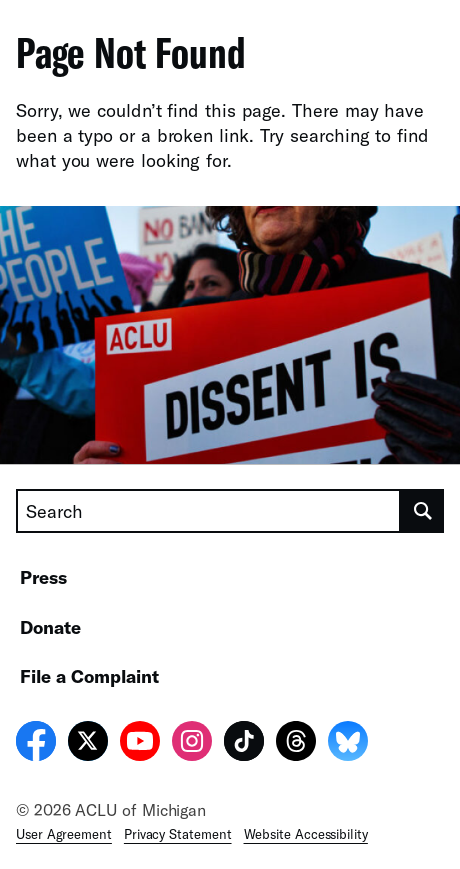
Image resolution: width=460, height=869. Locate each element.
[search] (422, 511)
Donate (50, 627)
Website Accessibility (306, 834)
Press (43, 577)
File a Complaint (89, 676)
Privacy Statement (178, 834)
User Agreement (64, 834)
